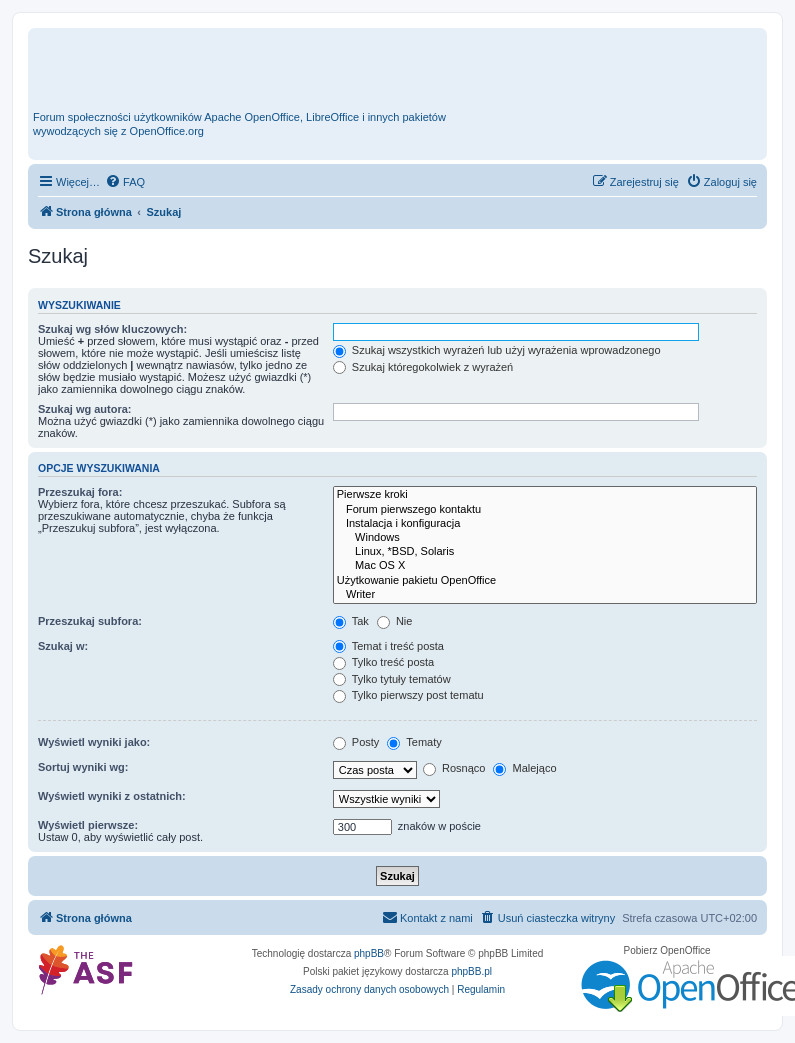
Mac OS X (545, 566)
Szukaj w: (63, 646)
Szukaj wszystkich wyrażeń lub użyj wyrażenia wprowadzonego (497, 350)
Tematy (414, 742)
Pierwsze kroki (545, 495)
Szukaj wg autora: (85, 409)
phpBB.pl (471, 971)
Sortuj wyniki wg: (83, 767)
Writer (545, 595)
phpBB (369, 953)
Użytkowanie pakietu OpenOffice (545, 581)
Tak (351, 621)
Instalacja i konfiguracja (545, 524)
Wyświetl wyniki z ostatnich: (112, 796)
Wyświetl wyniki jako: (94, 742)
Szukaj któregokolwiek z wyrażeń (423, 367)
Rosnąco (454, 768)
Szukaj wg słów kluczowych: (112, 329)
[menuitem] (125, 182)
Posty (356, 742)
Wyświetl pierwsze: (88, 825)
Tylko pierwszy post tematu (408, 695)
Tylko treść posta (383, 662)
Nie (395, 621)
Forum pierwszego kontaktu (545, 510)
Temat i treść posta (388, 646)
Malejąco (524, 768)
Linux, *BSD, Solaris (545, 552)
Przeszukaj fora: (80, 492)
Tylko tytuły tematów (392, 679)
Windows (545, 538)
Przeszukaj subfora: (90, 621)
